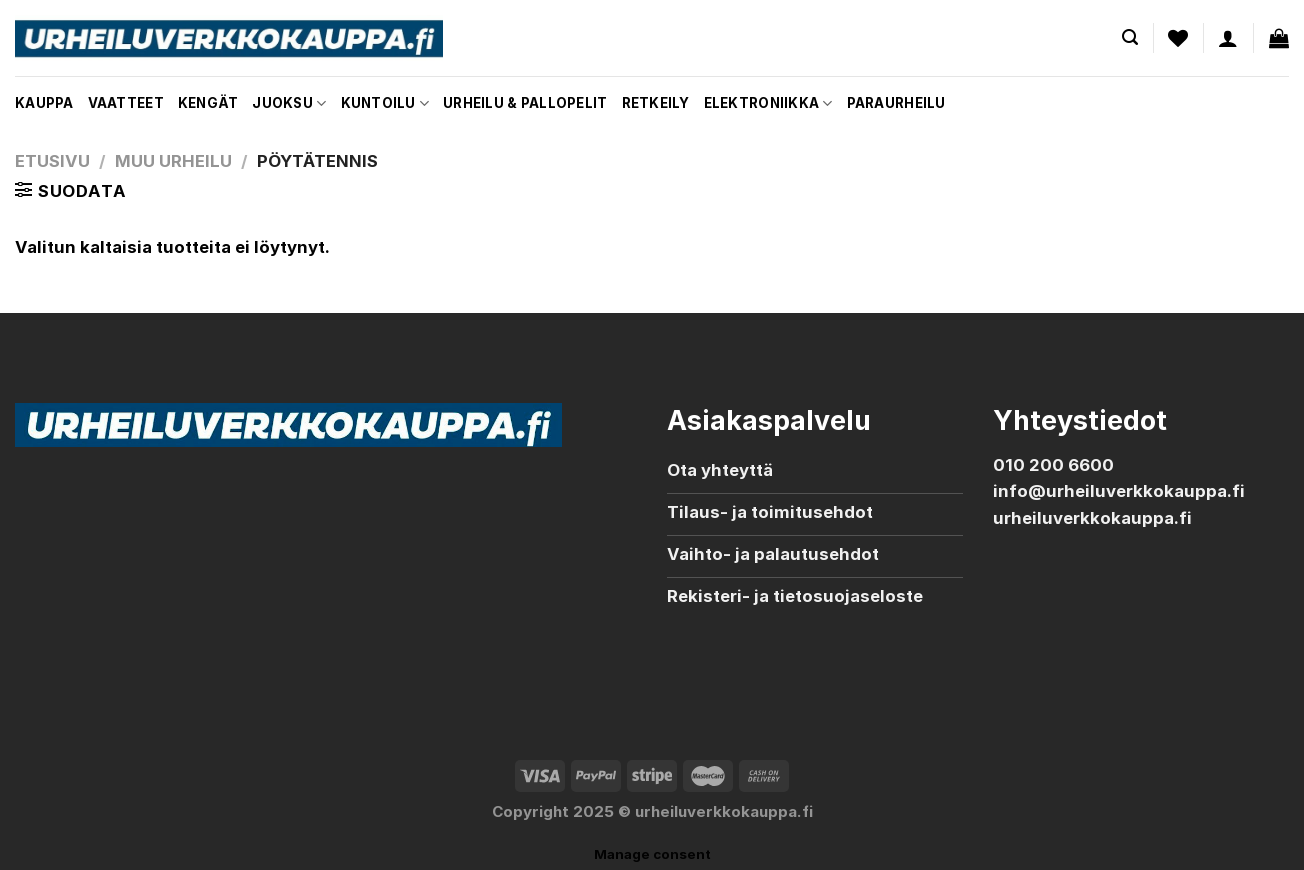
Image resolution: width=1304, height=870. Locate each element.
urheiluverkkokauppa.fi (1092, 518)
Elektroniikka (768, 103)
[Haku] (1130, 37)
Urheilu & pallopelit (525, 103)
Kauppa (44, 103)
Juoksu (289, 103)
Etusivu (52, 161)
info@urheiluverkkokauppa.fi (1119, 491)
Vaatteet (126, 103)
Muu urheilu (173, 161)
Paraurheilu (896, 103)
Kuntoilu (385, 103)
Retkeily (656, 103)
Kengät (208, 103)
